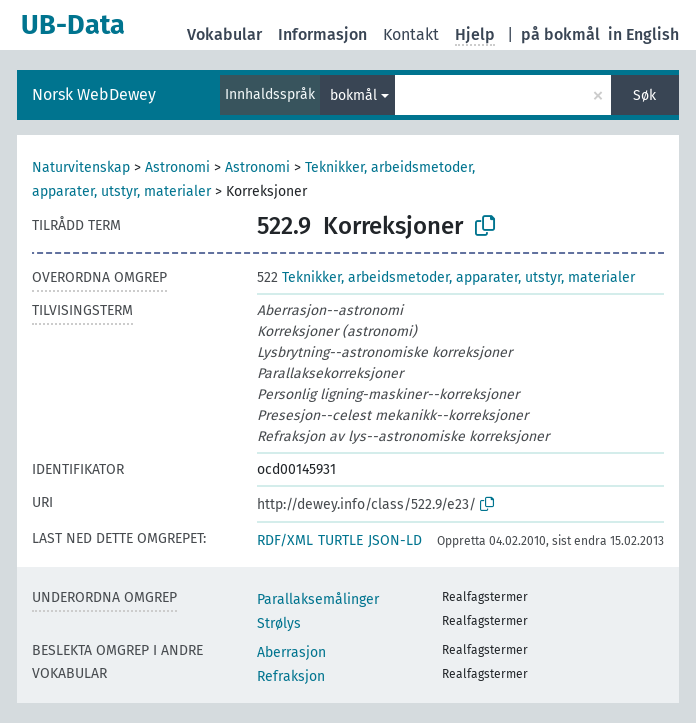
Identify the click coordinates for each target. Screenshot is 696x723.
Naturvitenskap (81, 167)
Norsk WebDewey (94, 94)
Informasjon (322, 34)
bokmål (353, 95)
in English (643, 34)
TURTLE (340, 540)
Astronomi (177, 167)
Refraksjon (291, 676)
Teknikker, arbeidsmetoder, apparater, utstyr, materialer (446, 277)
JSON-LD (395, 540)
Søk (644, 95)
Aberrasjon (291, 652)
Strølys (279, 623)
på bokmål (560, 34)
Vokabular (224, 34)
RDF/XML (285, 540)
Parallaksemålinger (318, 599)
